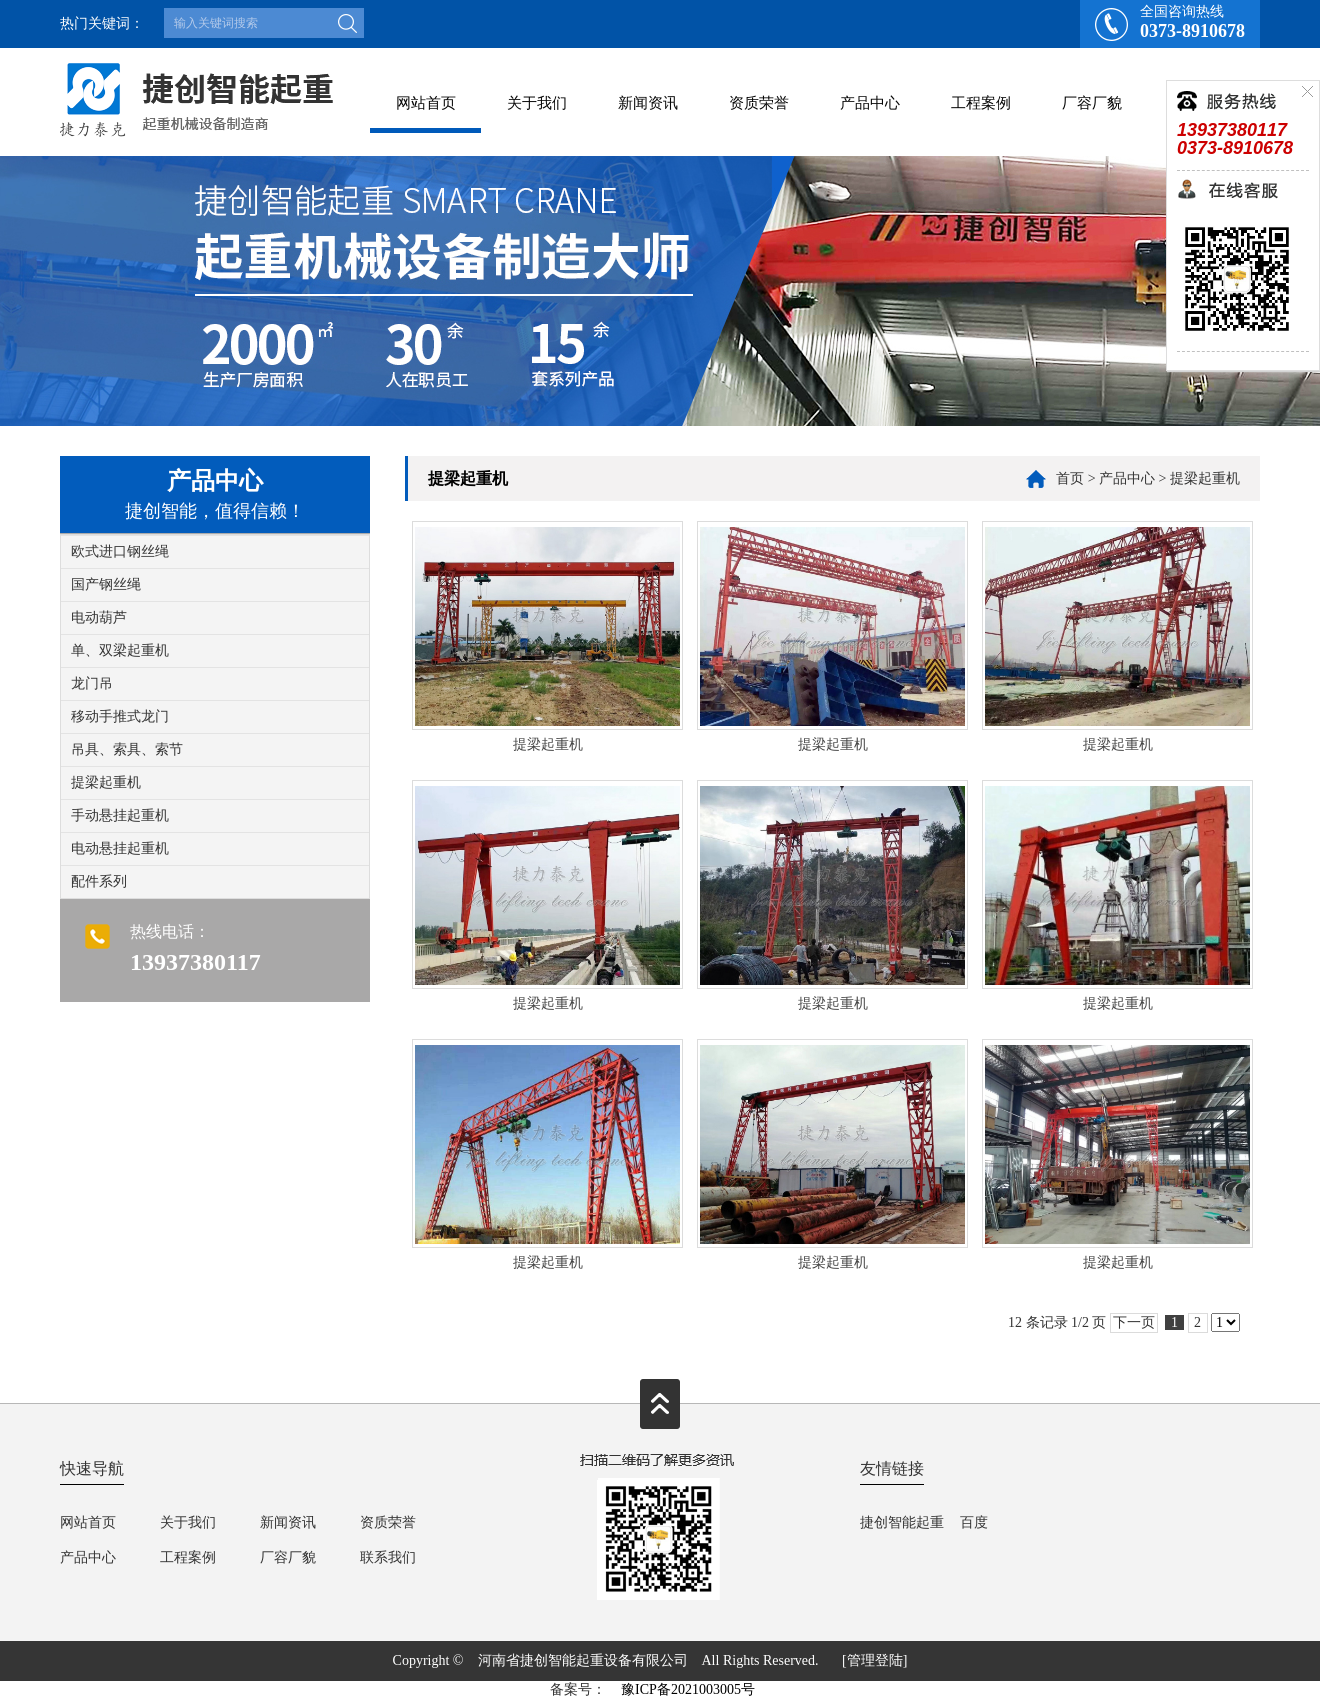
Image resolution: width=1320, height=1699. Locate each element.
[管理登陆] (874, 1660)
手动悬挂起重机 (120, 815)
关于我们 (537, 103)
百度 (974, 1522)
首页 (1070, 478)
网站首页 (426, 103)
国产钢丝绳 (106, 584)
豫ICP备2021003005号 (688, 1689)
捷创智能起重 (902, 1522)
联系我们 (388, 1557)
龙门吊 (92, 683)
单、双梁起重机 (120, 650)
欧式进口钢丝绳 (120, 551)
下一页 (1134, 1322)
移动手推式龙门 (120, 716)
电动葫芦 (99, 617)
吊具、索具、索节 (127, 749)
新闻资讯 (648, 103)
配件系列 (99, 881)
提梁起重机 (106, 782)
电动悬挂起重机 (120, 848)
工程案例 (981, 103)
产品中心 (870, 103)
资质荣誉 (759, 103)
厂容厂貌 (1092, 103)
